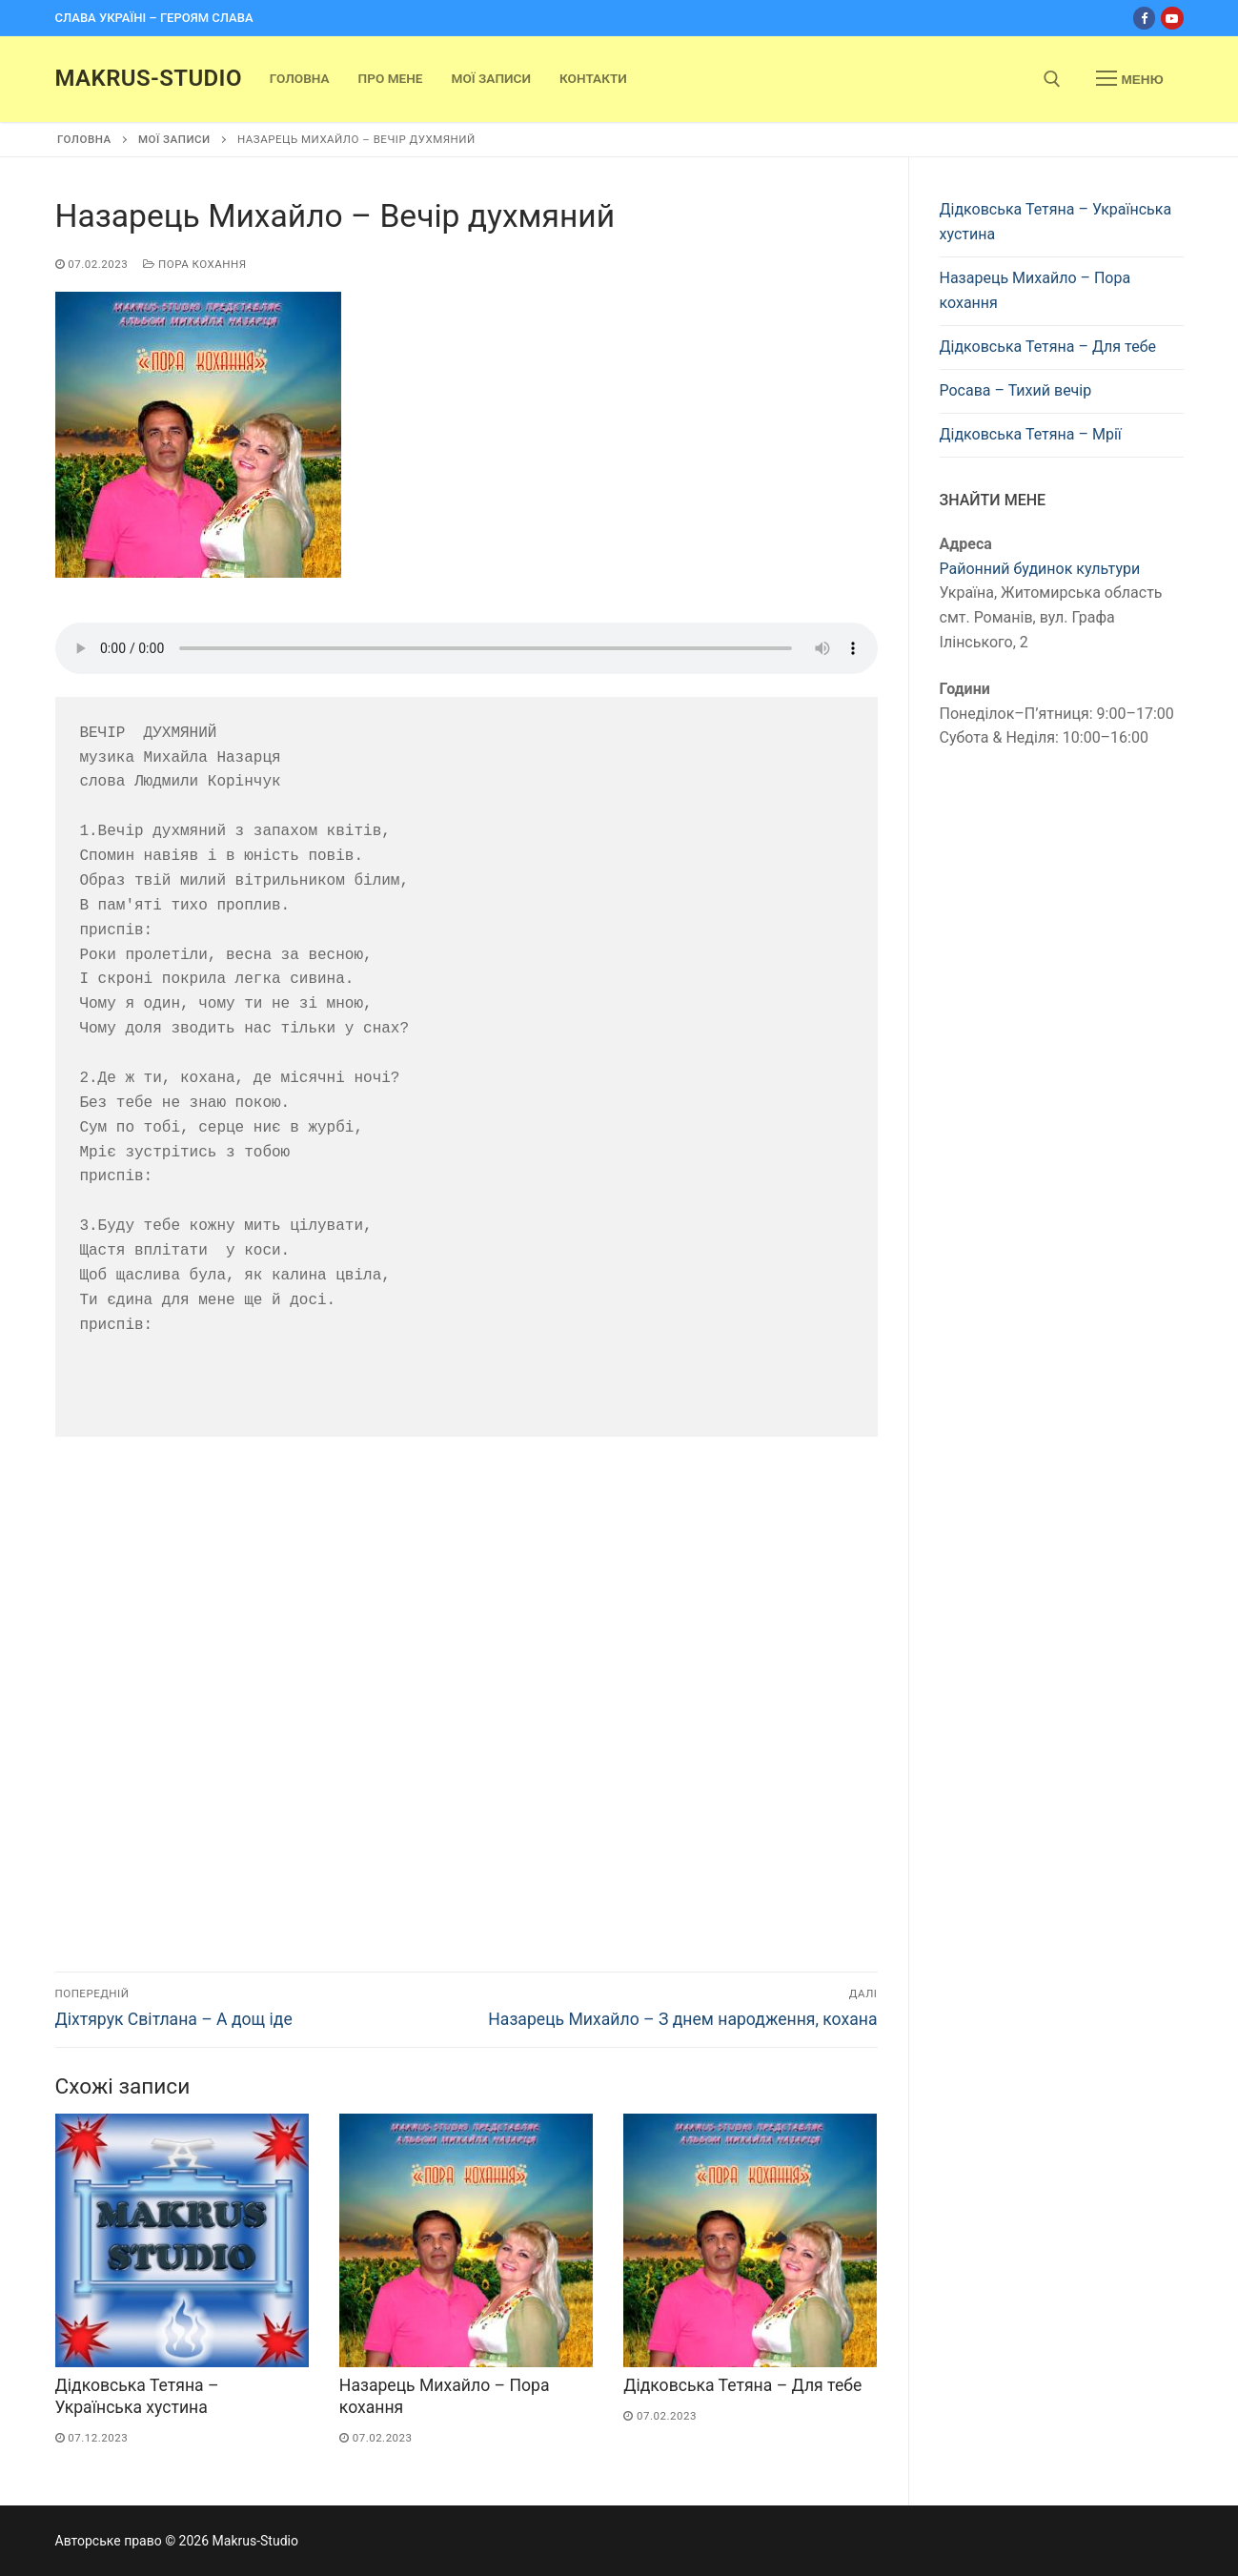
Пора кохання (194, 264)
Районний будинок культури (1040, 569)
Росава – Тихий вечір (1016, 390)
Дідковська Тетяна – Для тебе (742, 2385)
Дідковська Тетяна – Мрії (1031, 434)
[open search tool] (1052, 79)
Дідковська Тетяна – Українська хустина (1056, 221)
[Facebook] (1144, 18)
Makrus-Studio (148, 78)
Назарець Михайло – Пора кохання (1035, 290)
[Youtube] (1172, 18)
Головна (84, 139)
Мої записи (174, 139)
